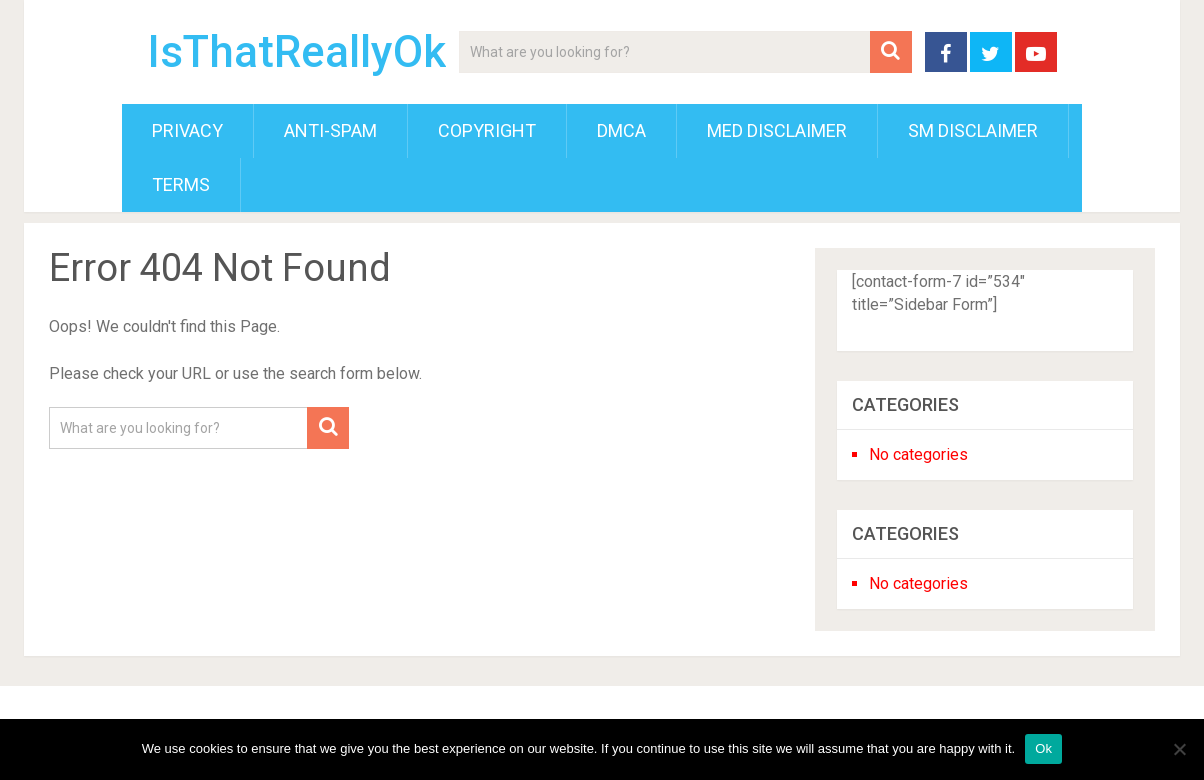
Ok (1043, 748)
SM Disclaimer (973, 130)
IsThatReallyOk (296, 52)
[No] (1179, 749)
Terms (181, 184)
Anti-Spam (330, 130)
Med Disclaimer (777, 130)
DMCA (621, 130)
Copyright (487, 130)
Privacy (187, 130)
